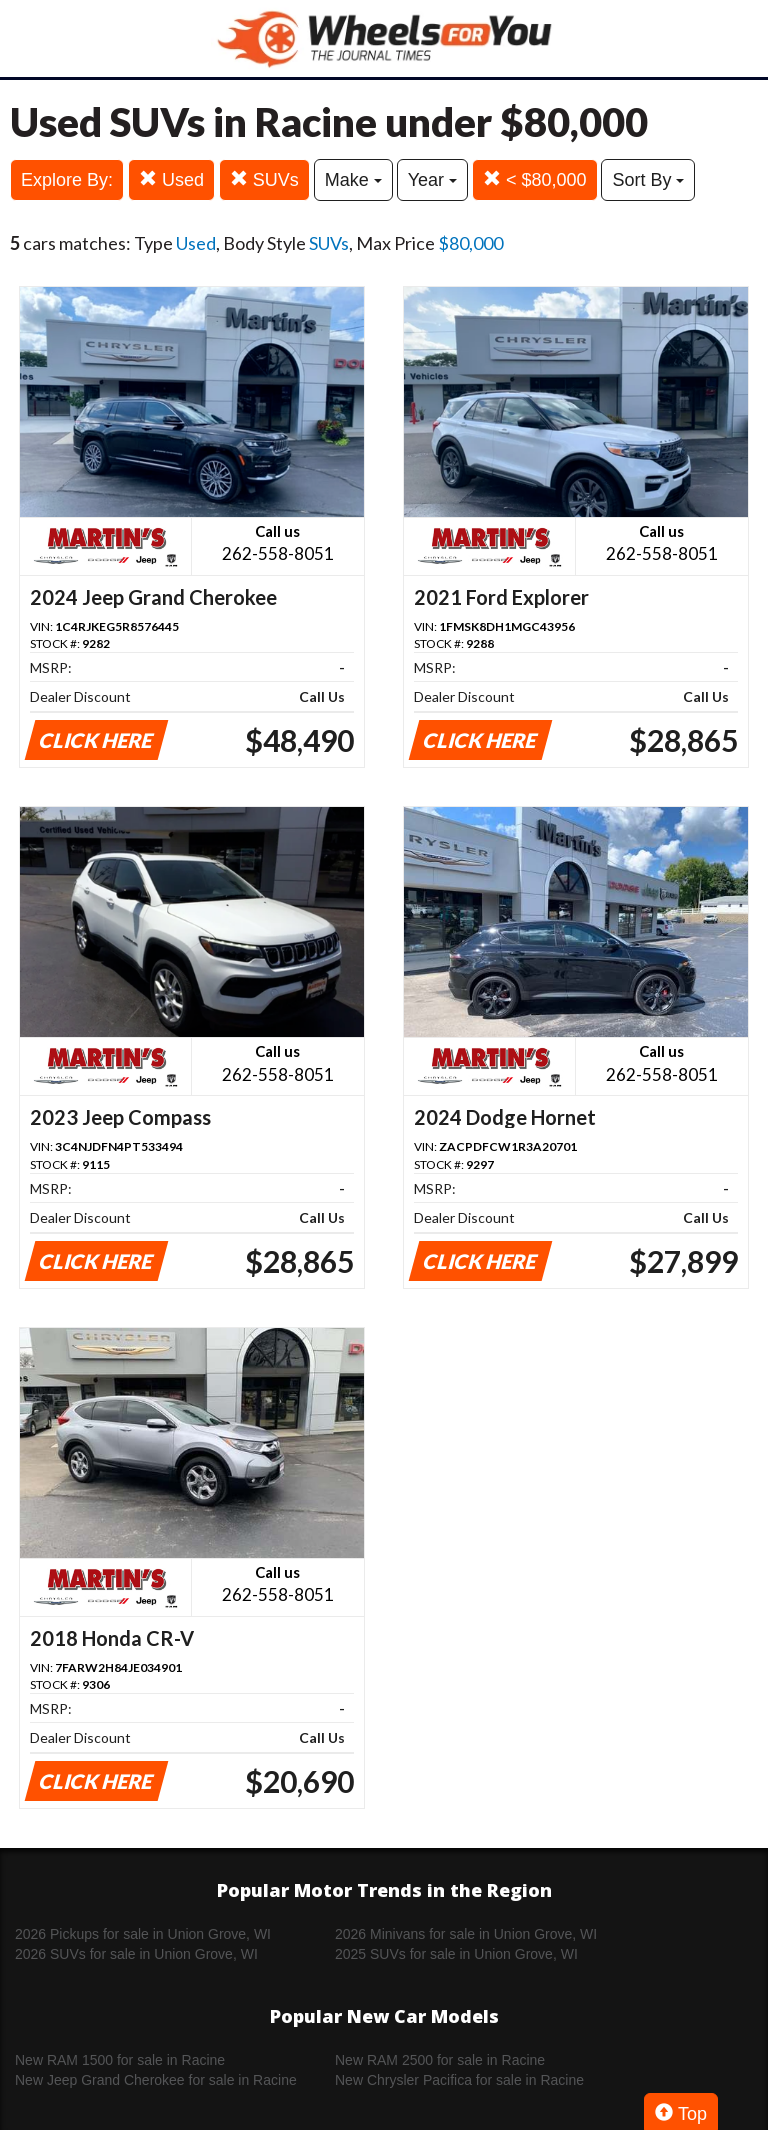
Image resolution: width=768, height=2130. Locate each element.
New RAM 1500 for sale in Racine (120, 2060)
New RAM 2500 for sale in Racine (440, 2060)
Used (171, 179)
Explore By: (67, 180)
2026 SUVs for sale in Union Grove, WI (136, 1954)
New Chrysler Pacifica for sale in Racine (459, 2080)
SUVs (264, 179)
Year (432, 180)
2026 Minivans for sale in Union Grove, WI (466, 1934)
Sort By (648, 180)
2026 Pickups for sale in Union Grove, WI (143, 1934)
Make (353, 180)
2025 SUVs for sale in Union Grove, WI (456, 1954)
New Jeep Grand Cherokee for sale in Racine (156, 2080)
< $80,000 (535, 179)
